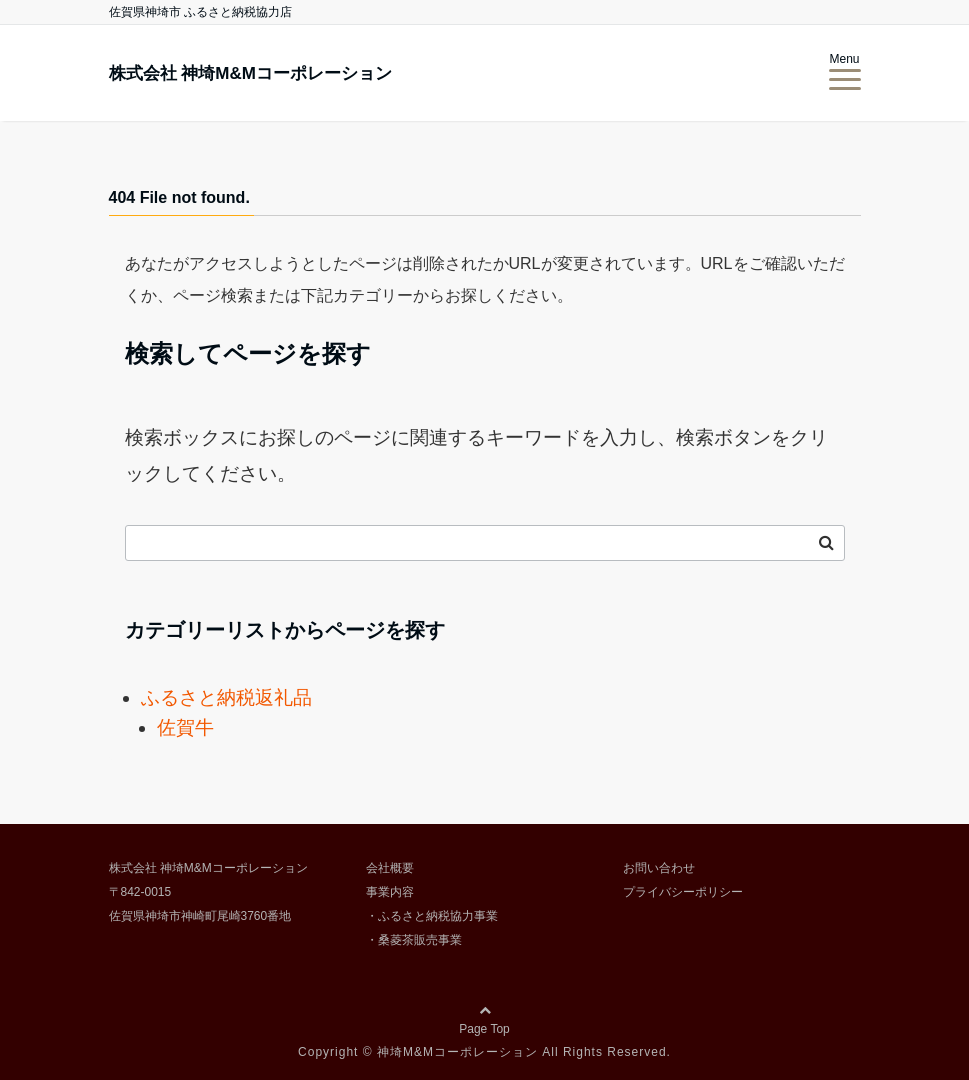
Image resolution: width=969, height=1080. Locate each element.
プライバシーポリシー (683, 892)
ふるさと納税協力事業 (438, 916)
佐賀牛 (185, 727)
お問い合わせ (659, 868)
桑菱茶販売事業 (420, 940)
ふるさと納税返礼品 (226, 697)
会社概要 (390, 868)
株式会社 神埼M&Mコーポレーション (250, 73)
